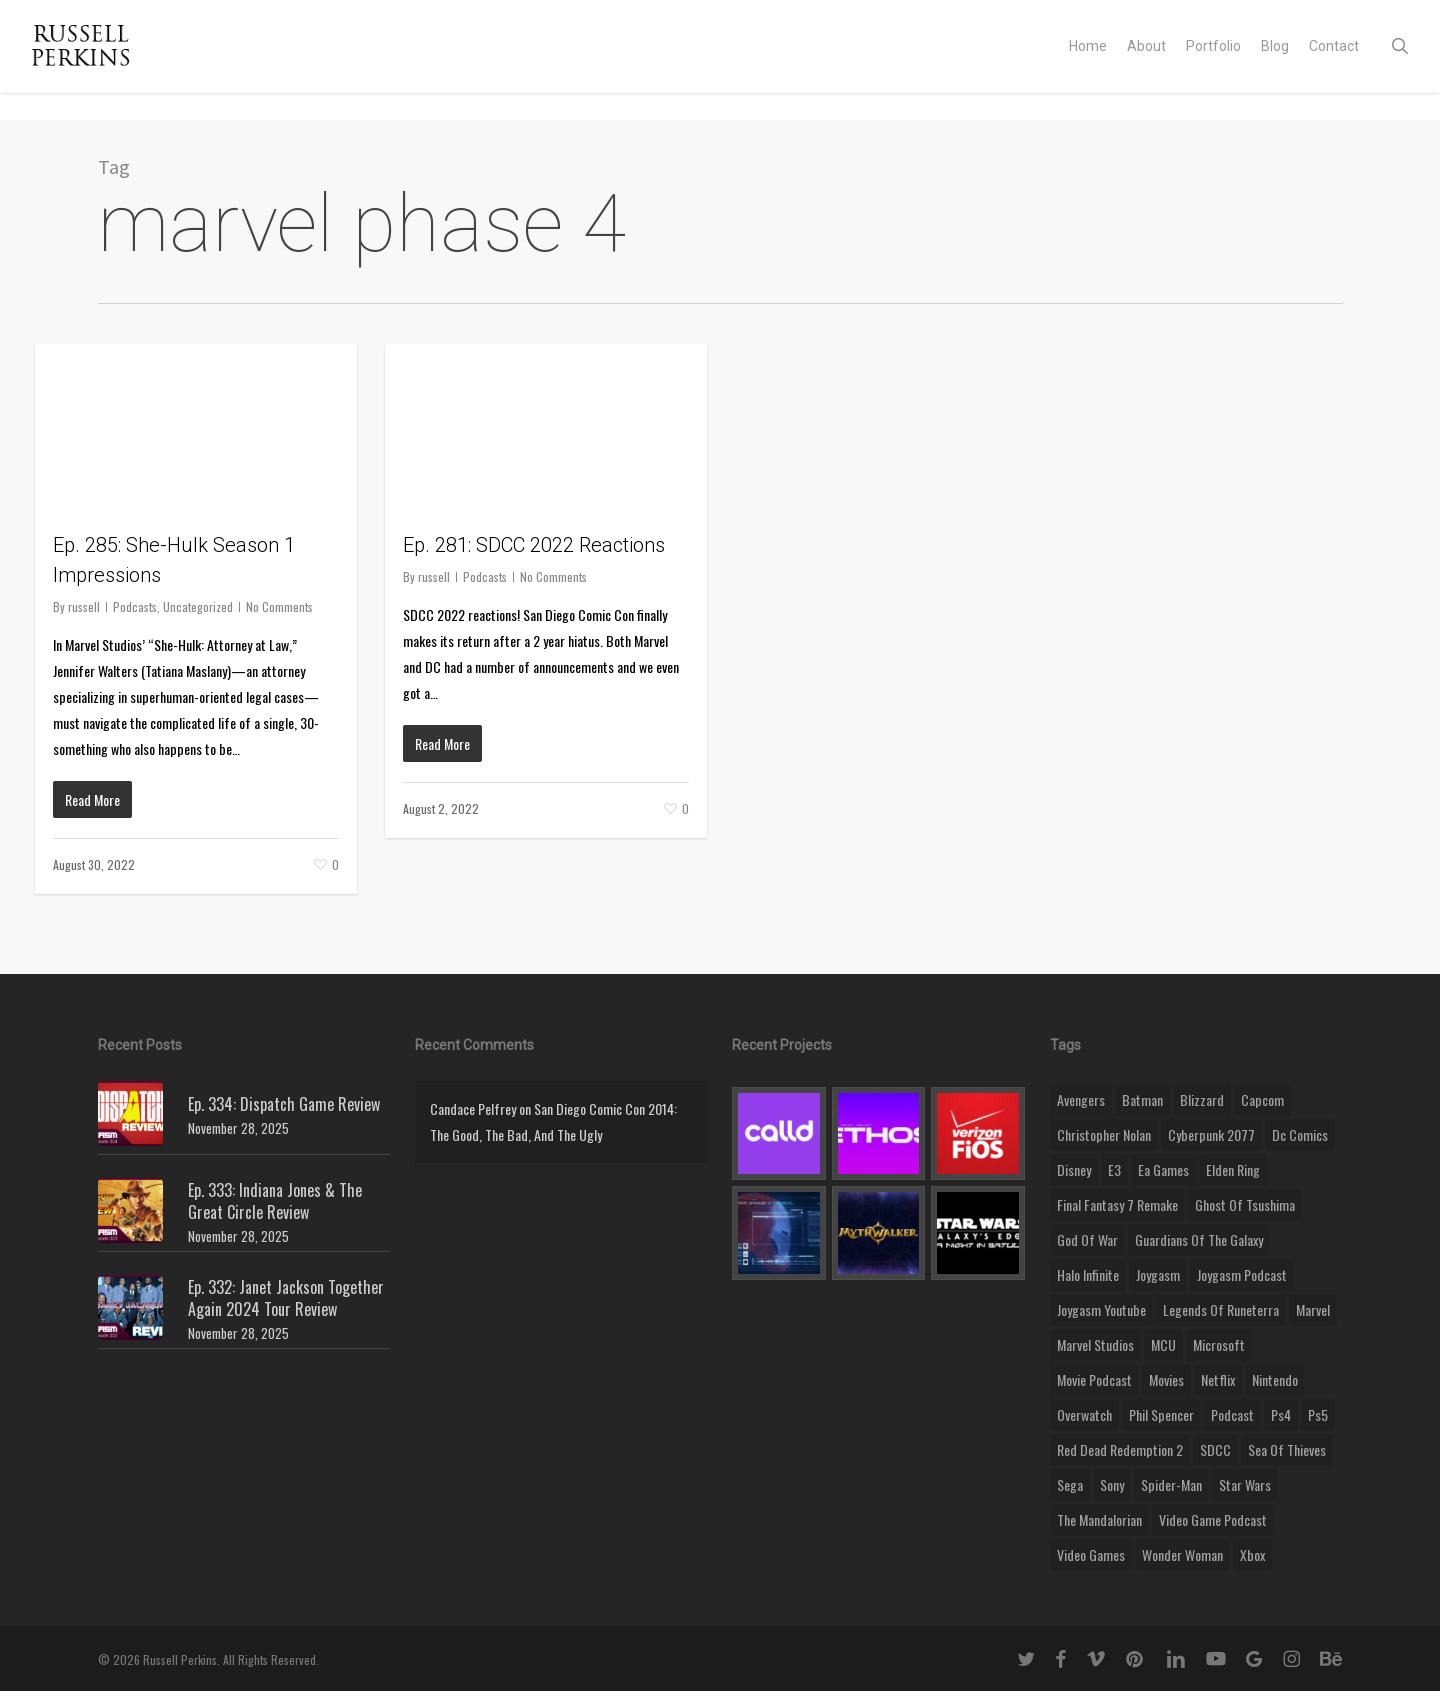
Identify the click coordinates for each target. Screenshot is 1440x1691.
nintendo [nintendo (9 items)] (1275, 1379)
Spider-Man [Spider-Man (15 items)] (1171, 1484)
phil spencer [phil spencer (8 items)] (1161, 1414)
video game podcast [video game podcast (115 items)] (1213, 1519)
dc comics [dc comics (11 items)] (1300, 1134)
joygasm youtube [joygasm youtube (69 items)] (1101, 1309)
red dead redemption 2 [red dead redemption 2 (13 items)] (1120, 1449)
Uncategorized (198, 606)
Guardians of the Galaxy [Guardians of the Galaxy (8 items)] (1199, 1239)
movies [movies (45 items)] (1166, 1379)
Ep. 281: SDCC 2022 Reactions (534, 545)
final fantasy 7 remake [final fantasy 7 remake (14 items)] (1117, 1204)
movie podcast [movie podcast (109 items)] (1094, 1379)
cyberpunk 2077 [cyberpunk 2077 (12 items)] (1211, 1134)
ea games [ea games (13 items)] (1163, 1169)
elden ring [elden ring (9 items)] (1233, 1169)
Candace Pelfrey (473, 1108)
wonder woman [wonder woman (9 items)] (1182, 1554)
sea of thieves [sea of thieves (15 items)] (1287, 1449)
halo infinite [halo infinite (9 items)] (1088, 1274)
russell (84, 606)
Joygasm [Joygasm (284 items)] (1158, 1274)
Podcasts (135, 606)
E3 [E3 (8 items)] (1114, 1169)
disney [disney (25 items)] (1074, 1169)
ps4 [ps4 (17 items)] (1281, 1414)
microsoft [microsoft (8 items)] (1219, 1344)
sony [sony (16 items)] (1112, 1484)
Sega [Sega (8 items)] (1070, 1484)
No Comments (279, 606)
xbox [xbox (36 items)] (1252, 1554)
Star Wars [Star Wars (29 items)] (1245, 1484)
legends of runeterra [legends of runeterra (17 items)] (1221, 1309)
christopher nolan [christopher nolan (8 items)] (1104, 1134)
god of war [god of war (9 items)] (1087, 1239)
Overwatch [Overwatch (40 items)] (1084, 1414)
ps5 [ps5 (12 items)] (1318, 1414)
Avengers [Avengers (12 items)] (1081, 1099)
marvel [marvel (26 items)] (1313, 1309)
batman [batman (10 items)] (1142, 1099)
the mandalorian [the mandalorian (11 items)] (1099, 1519)
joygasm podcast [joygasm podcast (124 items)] (1242, 1274)
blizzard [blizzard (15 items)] (1202, 1099)
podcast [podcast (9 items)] (1232, 1414)
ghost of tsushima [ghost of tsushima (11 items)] (1245, 1204)
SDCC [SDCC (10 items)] (1215, 1449)
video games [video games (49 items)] (1091, 1554)
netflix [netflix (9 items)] (1218, 1379)
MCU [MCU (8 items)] (1163, 1344)
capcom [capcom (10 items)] (1262, 1099)
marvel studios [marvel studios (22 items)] (1095, 1344)
